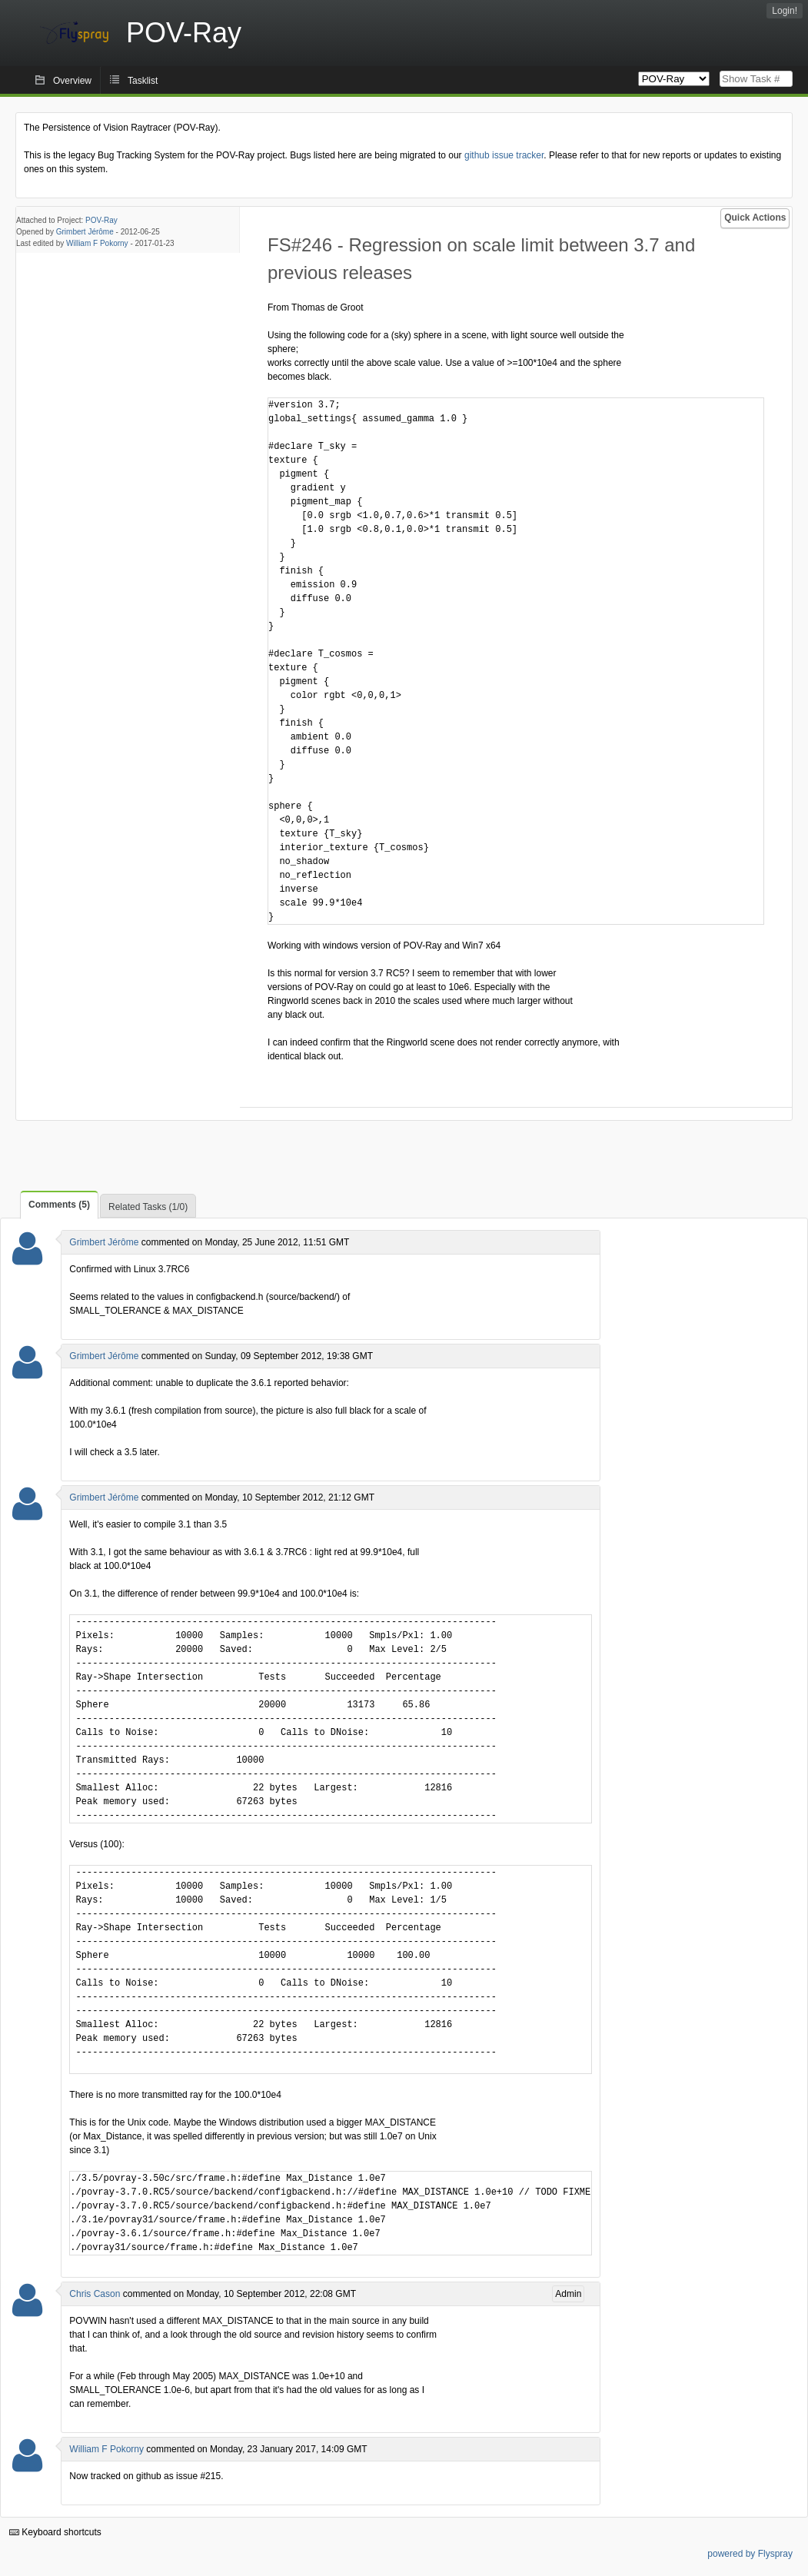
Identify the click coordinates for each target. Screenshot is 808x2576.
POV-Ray (101, 220)
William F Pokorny (97, 243)
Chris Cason (94, 2293)
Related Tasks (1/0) (148, 1207)
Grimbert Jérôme (85, 232)
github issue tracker (504, 155)
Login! (784, 10)
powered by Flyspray (750, 2553)
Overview (72, 80)
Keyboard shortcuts (55, 2532)
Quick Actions (755, 217)
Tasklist (143, 80)
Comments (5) (59, 1204)
